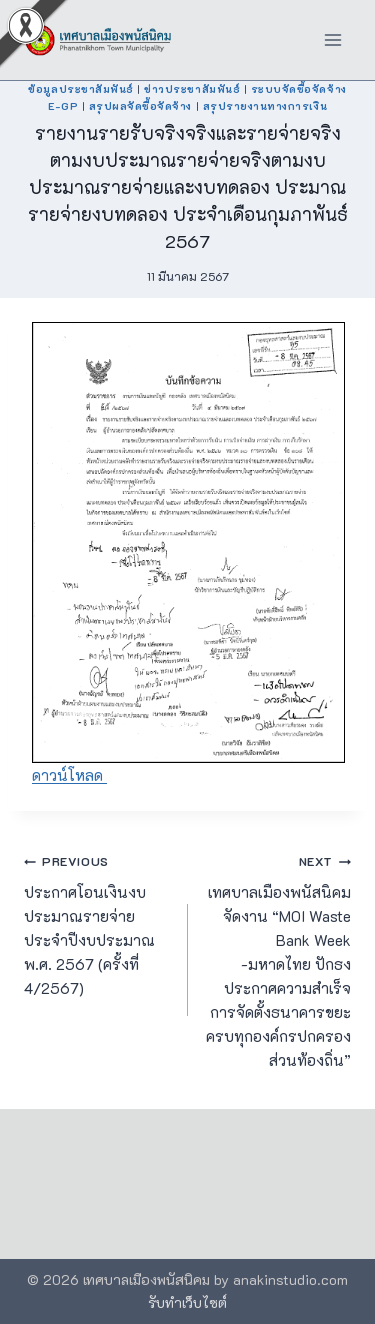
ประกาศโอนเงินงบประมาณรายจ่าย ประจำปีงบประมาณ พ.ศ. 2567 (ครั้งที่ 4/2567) (98, 923)
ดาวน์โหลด (69, 775)
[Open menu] (332, 39)
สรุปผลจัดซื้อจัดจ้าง (140, 106)
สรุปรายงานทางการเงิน (265, 106)
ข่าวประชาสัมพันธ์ (192, 89)
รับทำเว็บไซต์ (187, 1302)
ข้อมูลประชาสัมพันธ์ (80, 89)
